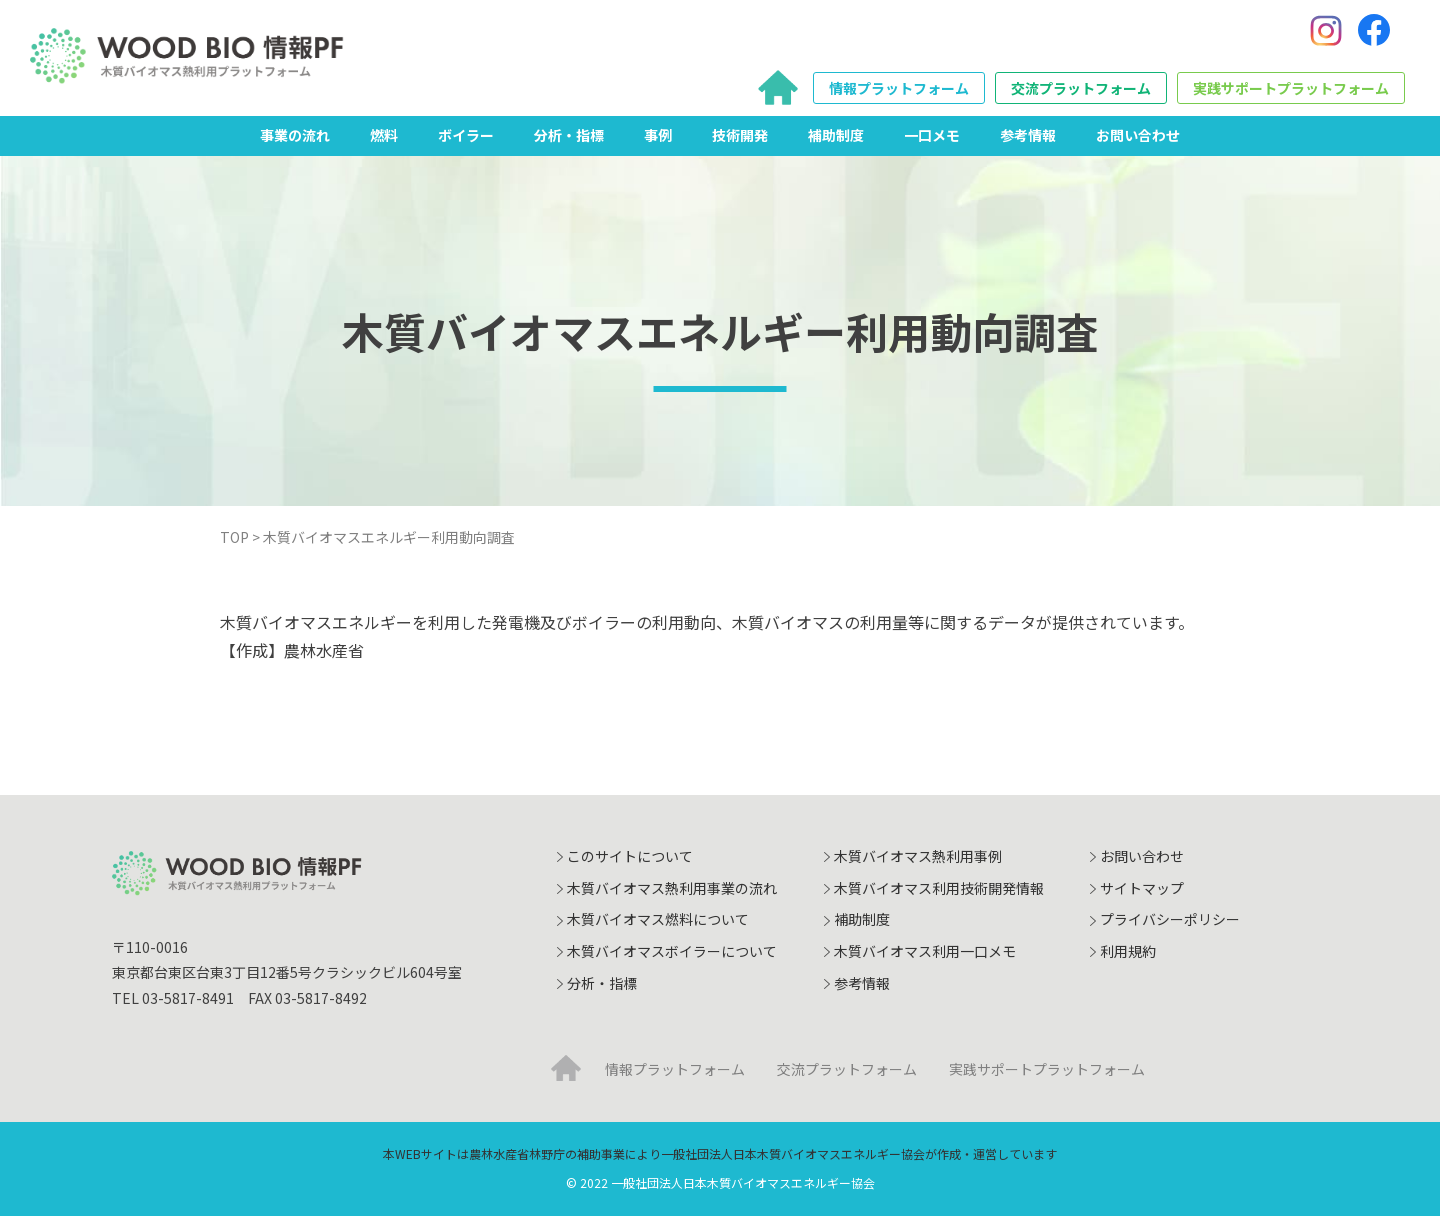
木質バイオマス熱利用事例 (918, 861)
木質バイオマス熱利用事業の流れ (672, 892)
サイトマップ (1142, 892)
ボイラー (466, 139)
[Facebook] (1374, 33)
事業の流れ (295, 139)
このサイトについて (630, 861)
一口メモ (932, 139)
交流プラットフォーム (1081, 91)
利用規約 (1128, 955)
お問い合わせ (1138, 139)
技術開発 (740, 139)
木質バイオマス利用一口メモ (925, 955)
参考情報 (1028, 139)
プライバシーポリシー (1170, 924)
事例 (658, 139)
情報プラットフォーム (899, 91)
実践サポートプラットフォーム (1291, 91)
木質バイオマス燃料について (658, 924)
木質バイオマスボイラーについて (672, 955)
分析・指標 (569, 139)
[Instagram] (1326, 33)
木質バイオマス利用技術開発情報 (939, 892)
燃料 (384, 139)
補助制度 (836, 139)
